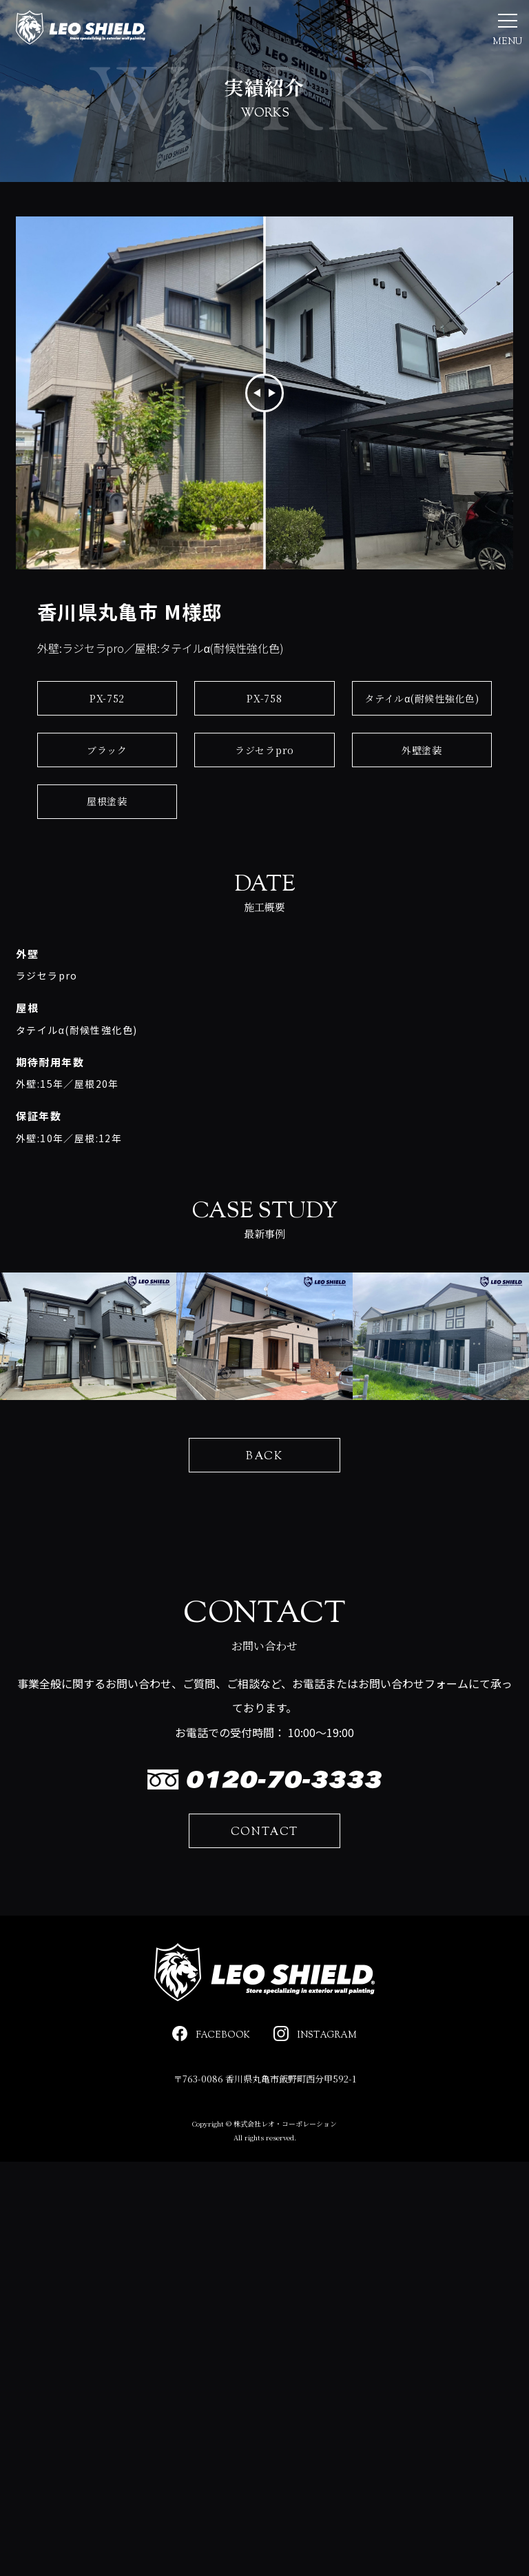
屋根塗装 (107, 840)
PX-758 (264, 737)
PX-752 (107, 737)
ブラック (107, 788)
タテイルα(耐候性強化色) (421, 737)
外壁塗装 (422, 788)
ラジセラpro (264, 788)
